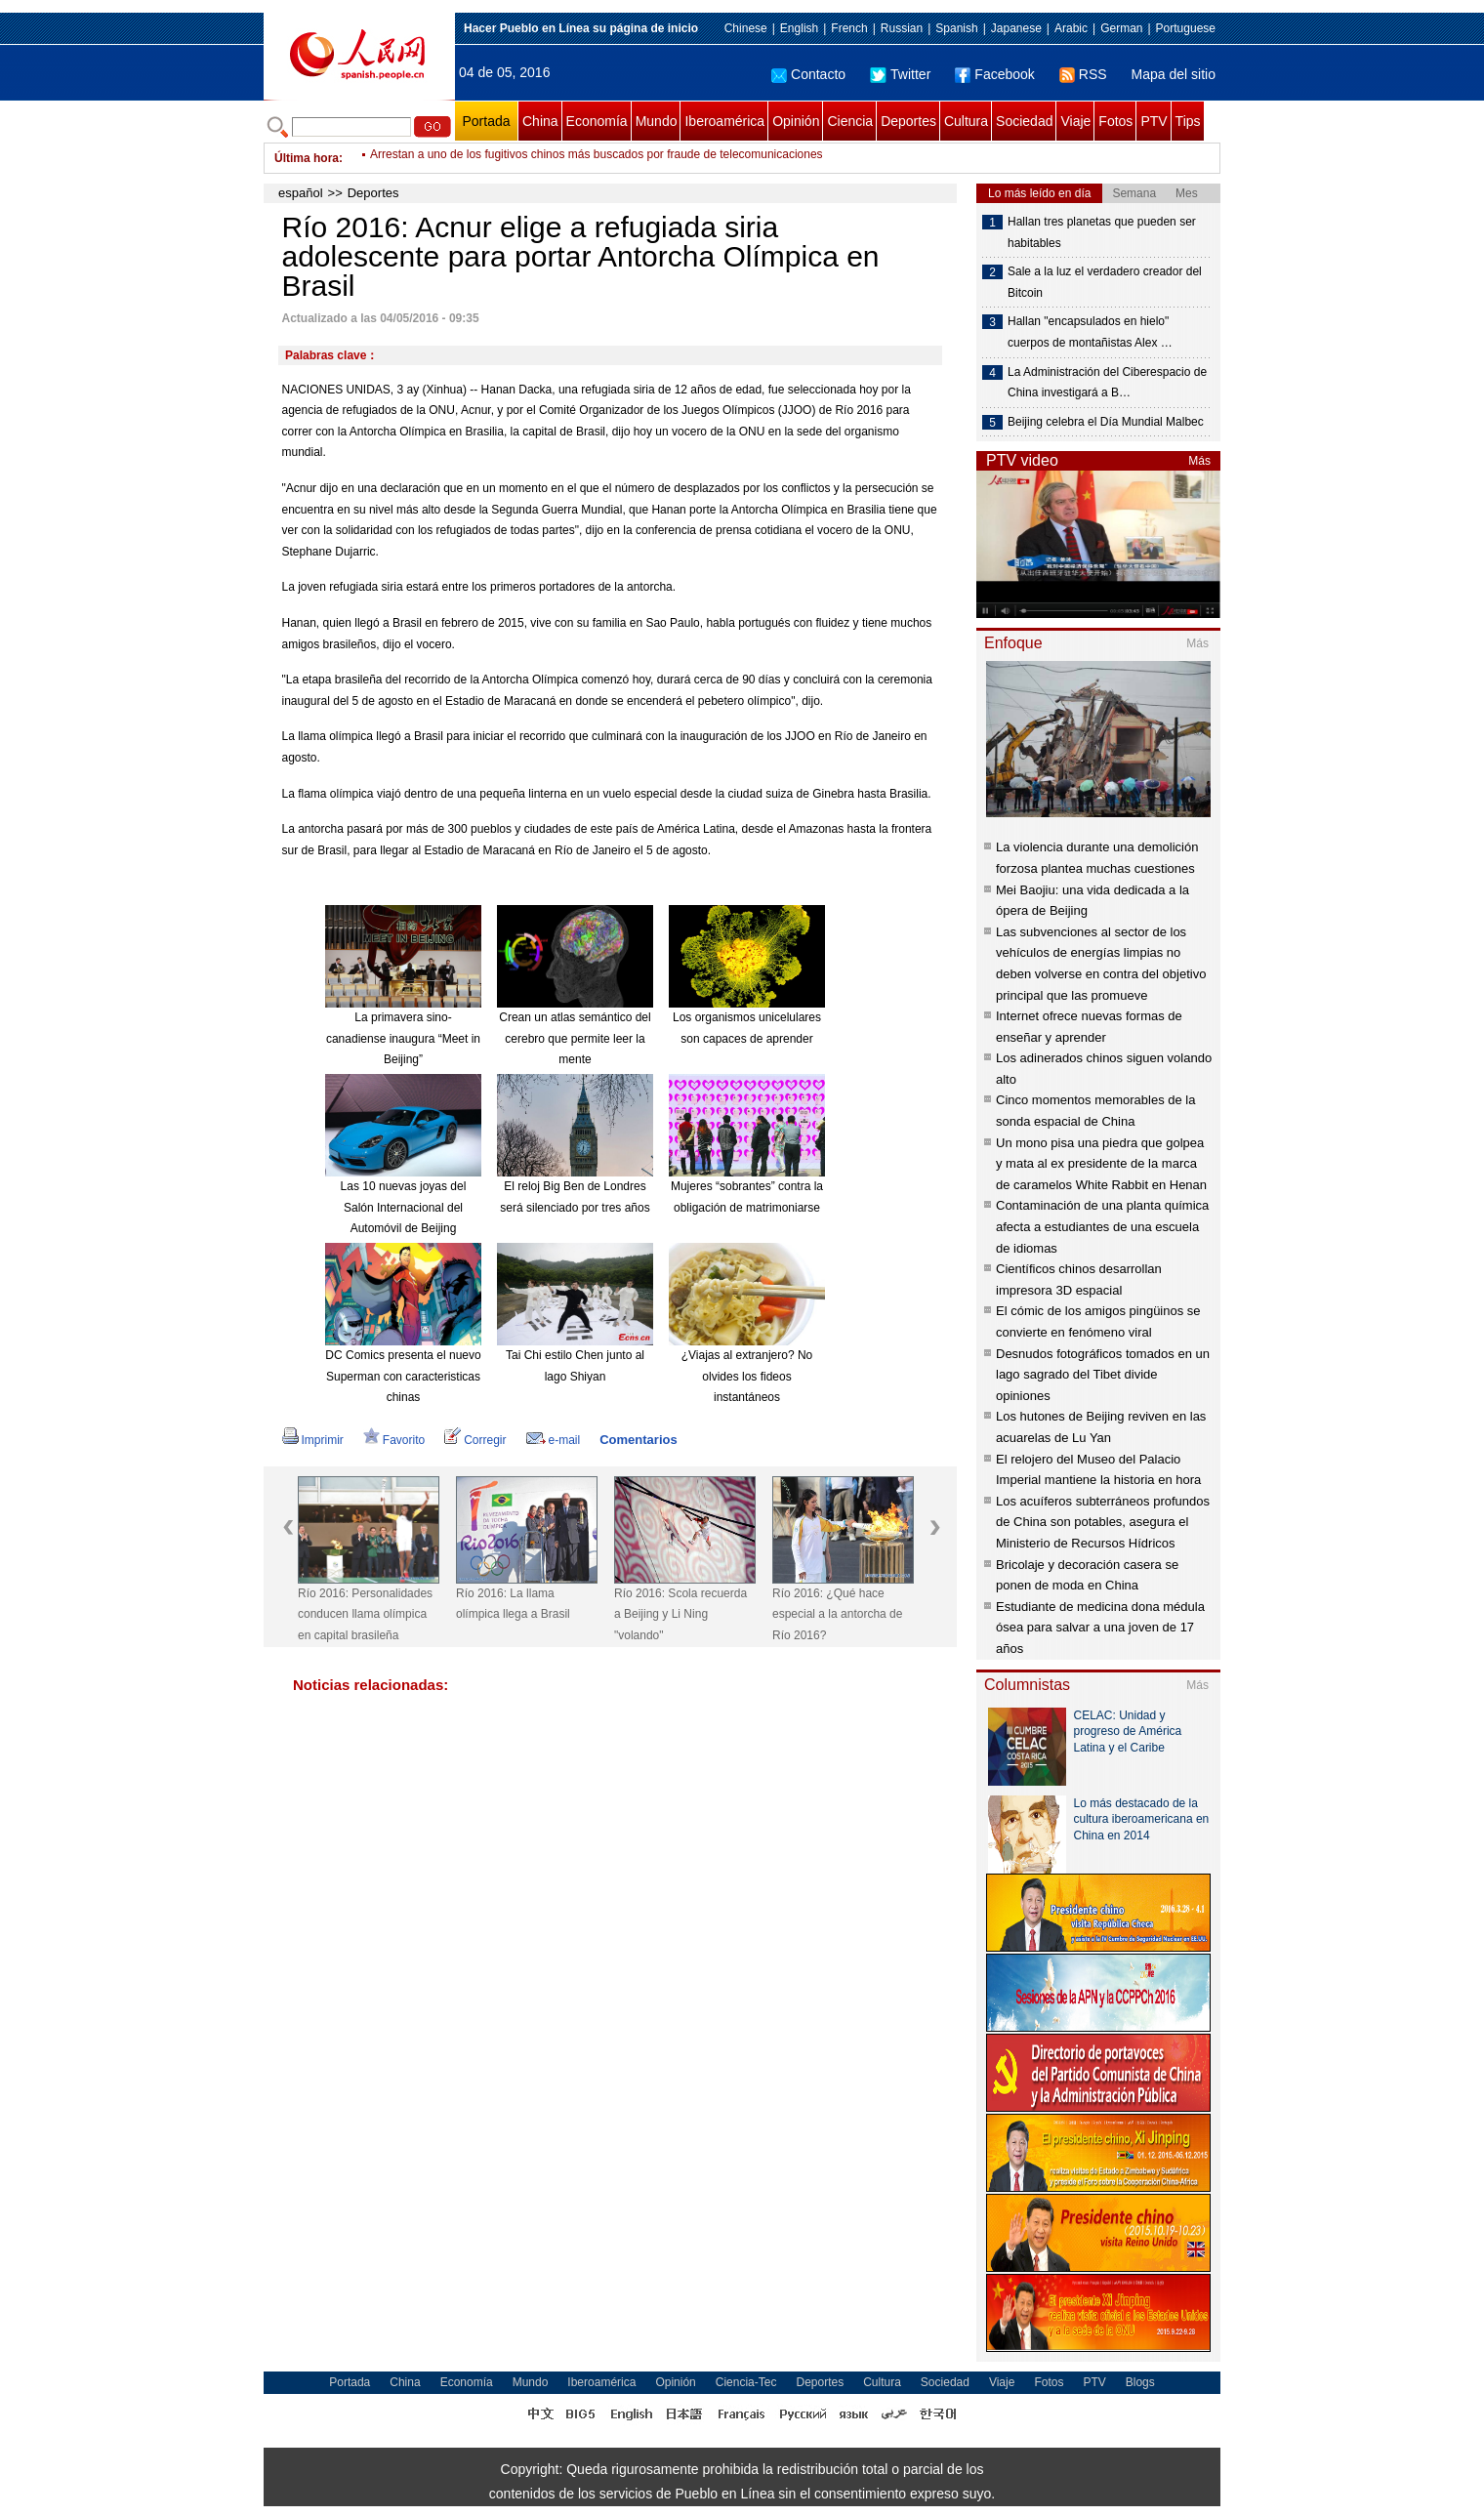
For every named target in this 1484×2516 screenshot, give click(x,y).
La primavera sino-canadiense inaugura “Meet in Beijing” (403, 1038)
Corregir (475, 1440)
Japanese (1016, 28)
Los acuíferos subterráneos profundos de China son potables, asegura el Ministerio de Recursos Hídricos (1103, 1522)
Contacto (808, 74)
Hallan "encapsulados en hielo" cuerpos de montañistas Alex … (1090, 332)
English (799, 28)
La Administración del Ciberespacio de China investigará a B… (1107, 382)
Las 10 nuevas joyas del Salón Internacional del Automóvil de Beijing (404, 1207)
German (1121, 28)
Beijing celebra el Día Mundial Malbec (1106, 422)
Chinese (745, 28)
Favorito (394, 1440)
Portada (486, 121)
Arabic (1071, 28)
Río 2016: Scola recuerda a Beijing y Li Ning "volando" (680, 1614)
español (300, 193)
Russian (902, 28)
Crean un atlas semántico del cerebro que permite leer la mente (574, 1038)
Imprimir (313, 1440)
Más (1199, 461)
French (849, 28)
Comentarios (638, 1439)
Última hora (306, 158)
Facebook (994, 74)
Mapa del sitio (1174, 74)
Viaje (1075, 121)
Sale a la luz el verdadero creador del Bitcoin (1105, 282)
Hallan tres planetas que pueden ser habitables (1102, 232)
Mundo (657, 121)
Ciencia (850, 121)
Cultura (966, 121)
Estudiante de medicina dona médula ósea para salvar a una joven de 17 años (1100, 1627)
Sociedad (1024, 121)
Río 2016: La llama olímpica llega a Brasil (513, 1604)
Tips (1188, 121)
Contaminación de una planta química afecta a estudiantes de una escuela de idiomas (1102, 1226)
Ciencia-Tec (746, 2382)
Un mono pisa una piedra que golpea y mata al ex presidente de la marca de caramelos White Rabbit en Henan (1101, 1163)
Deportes (908, 121)
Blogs (1140, 2382)
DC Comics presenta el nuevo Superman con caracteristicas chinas (402, 1376)
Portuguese (1186, 28)
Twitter (900, 74)
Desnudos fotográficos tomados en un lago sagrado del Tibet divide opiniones (1103, 1374)
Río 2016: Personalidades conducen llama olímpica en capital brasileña (365, 1614)
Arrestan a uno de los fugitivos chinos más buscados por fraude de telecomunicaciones (596, 158)
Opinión (795, 121)
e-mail (553, 1440)
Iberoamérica (724, 121)
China (540, 121)
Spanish (956, 28)
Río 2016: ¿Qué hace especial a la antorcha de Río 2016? (837, 1614)
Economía (597, 121)
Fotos (1115, 121)
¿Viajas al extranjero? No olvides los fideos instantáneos (747, 1376)
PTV (1153, 121)
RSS (1083, 74)
